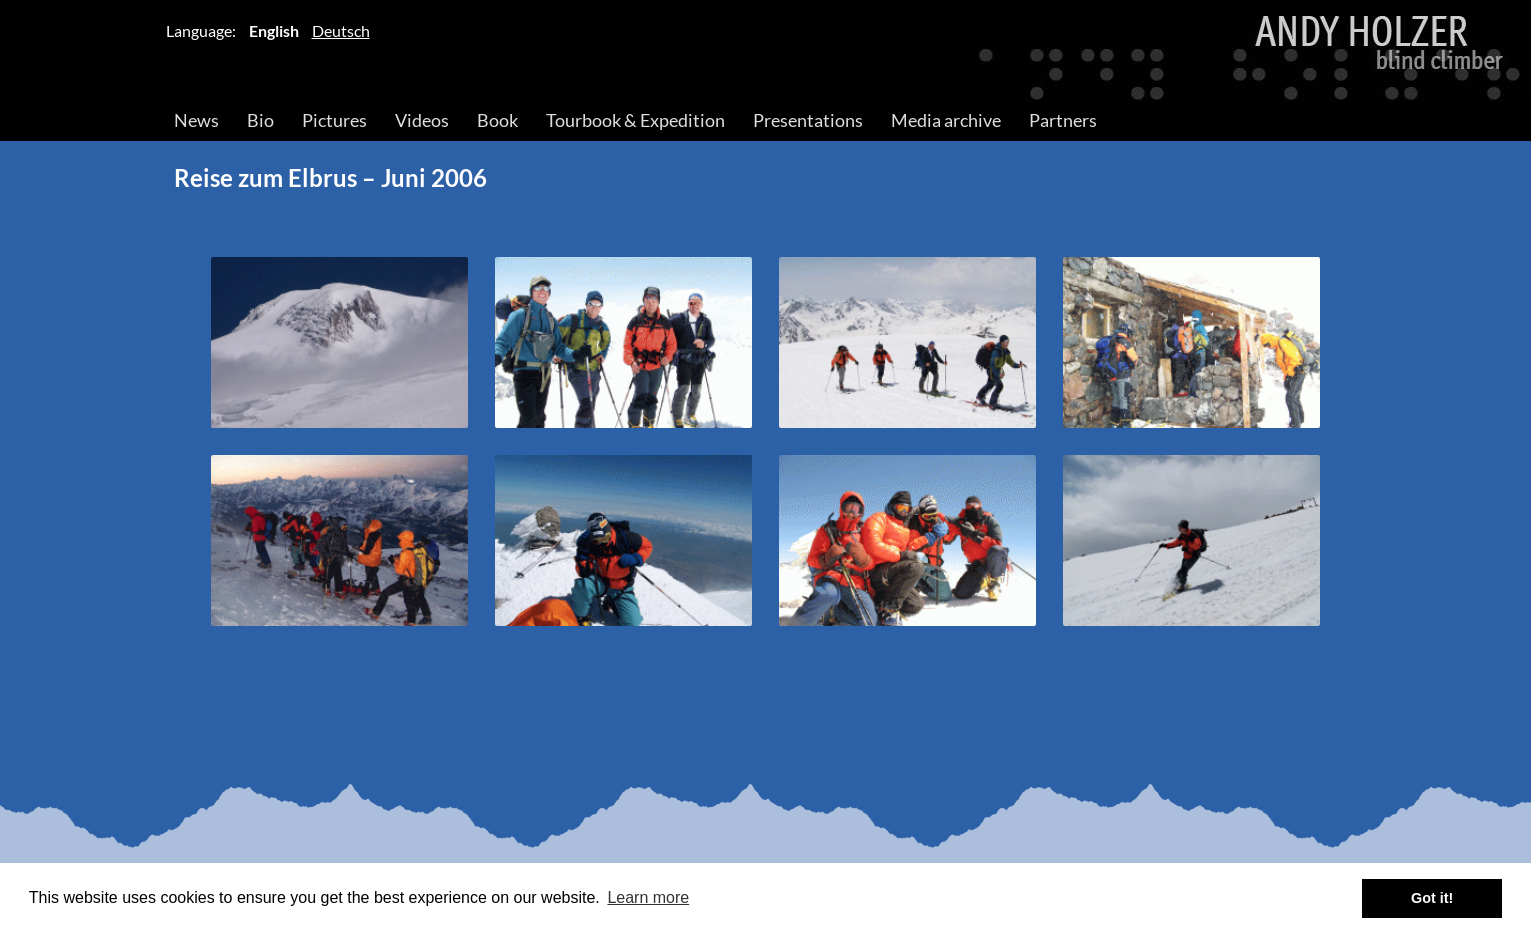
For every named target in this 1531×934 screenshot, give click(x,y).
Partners (1063, 120)
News (196, 120)
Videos (422, 120)
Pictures (334, 120)
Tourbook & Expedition (635, 120)
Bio (260, 120)
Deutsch (341, 30)
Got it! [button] (1432, 898)
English (274, 30)
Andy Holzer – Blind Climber (765, 51)
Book (497, 120)
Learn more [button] (648, 897)
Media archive (946, 120)
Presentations (808, 120)
